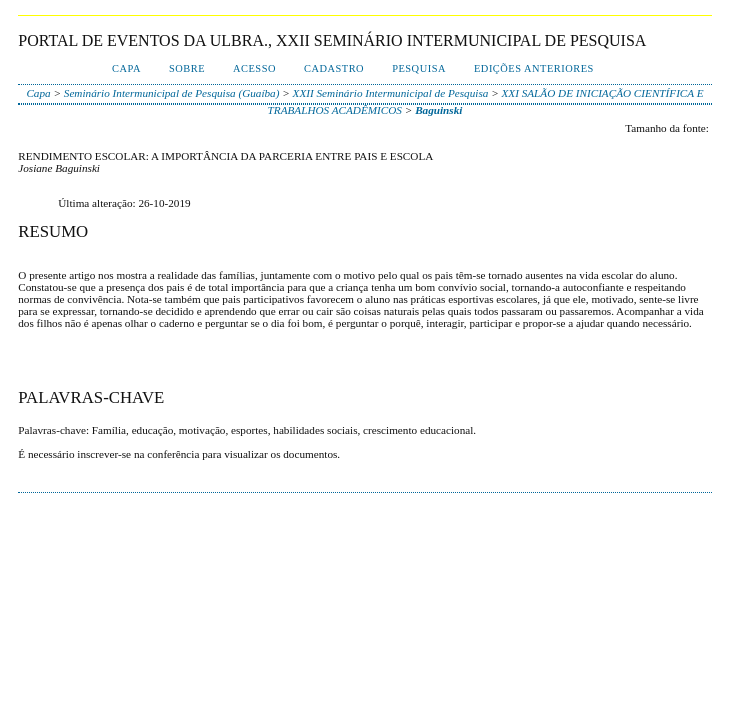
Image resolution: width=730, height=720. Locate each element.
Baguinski (438, 110)
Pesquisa (419, 68)
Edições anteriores (534, 68)
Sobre (187, 68)
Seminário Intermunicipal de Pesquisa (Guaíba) (172, 93)
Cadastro (334, 68)
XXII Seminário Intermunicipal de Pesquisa (391, 93)
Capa (126, 68)
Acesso (254, 68)
